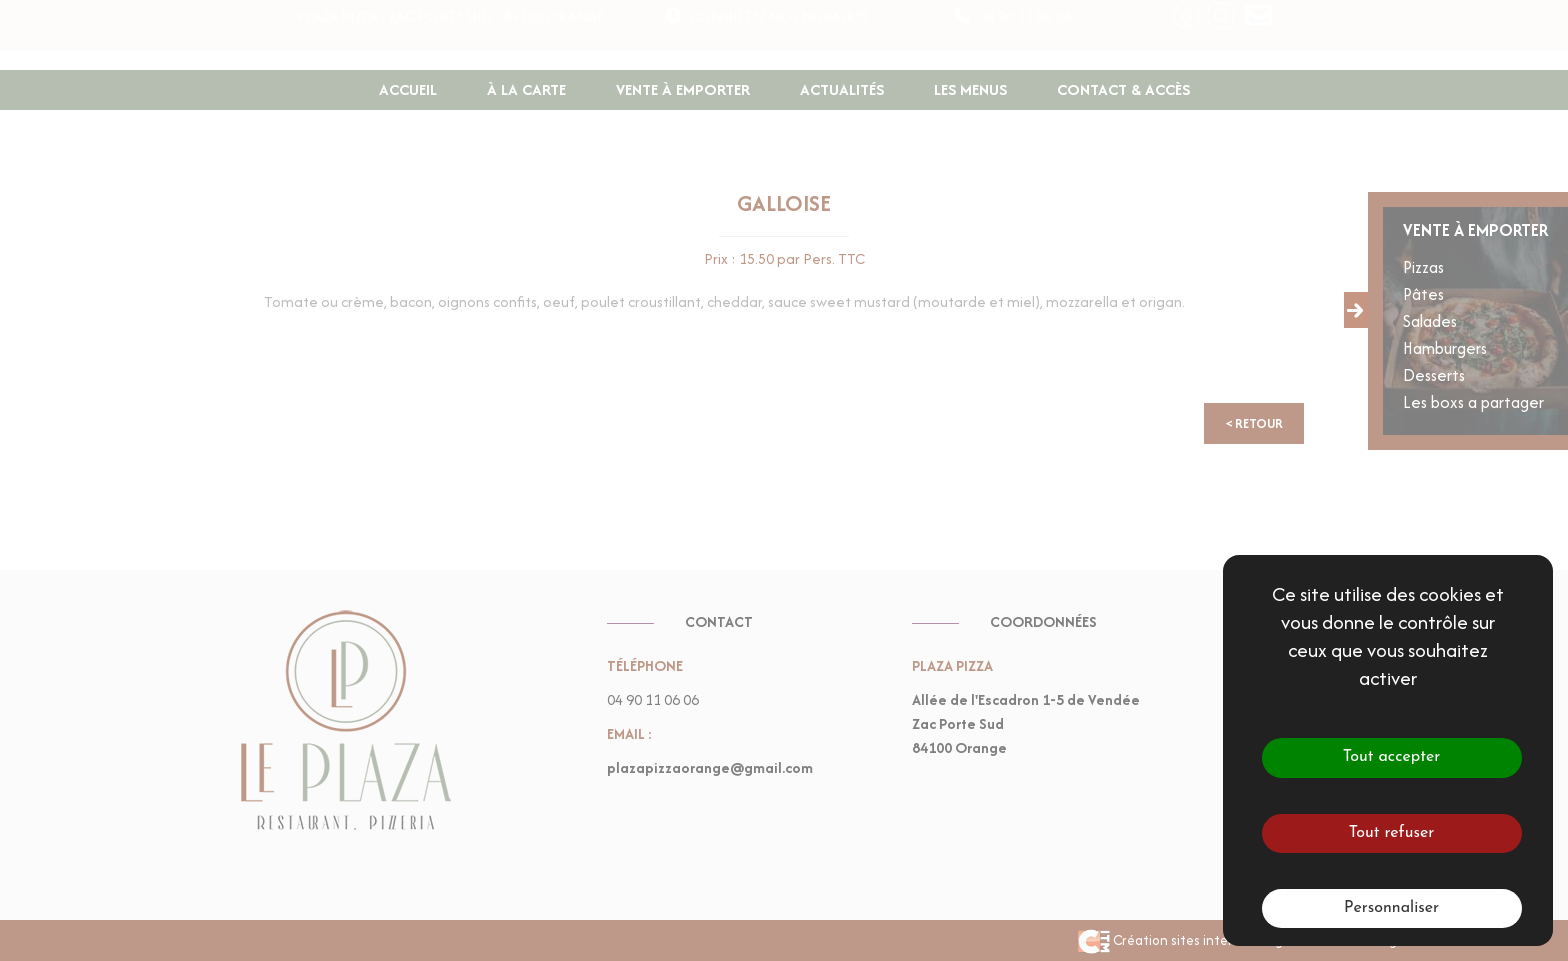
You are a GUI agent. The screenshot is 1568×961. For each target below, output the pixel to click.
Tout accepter (1392, 757)
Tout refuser (1392, 833)
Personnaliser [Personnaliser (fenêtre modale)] (1391, 908)
